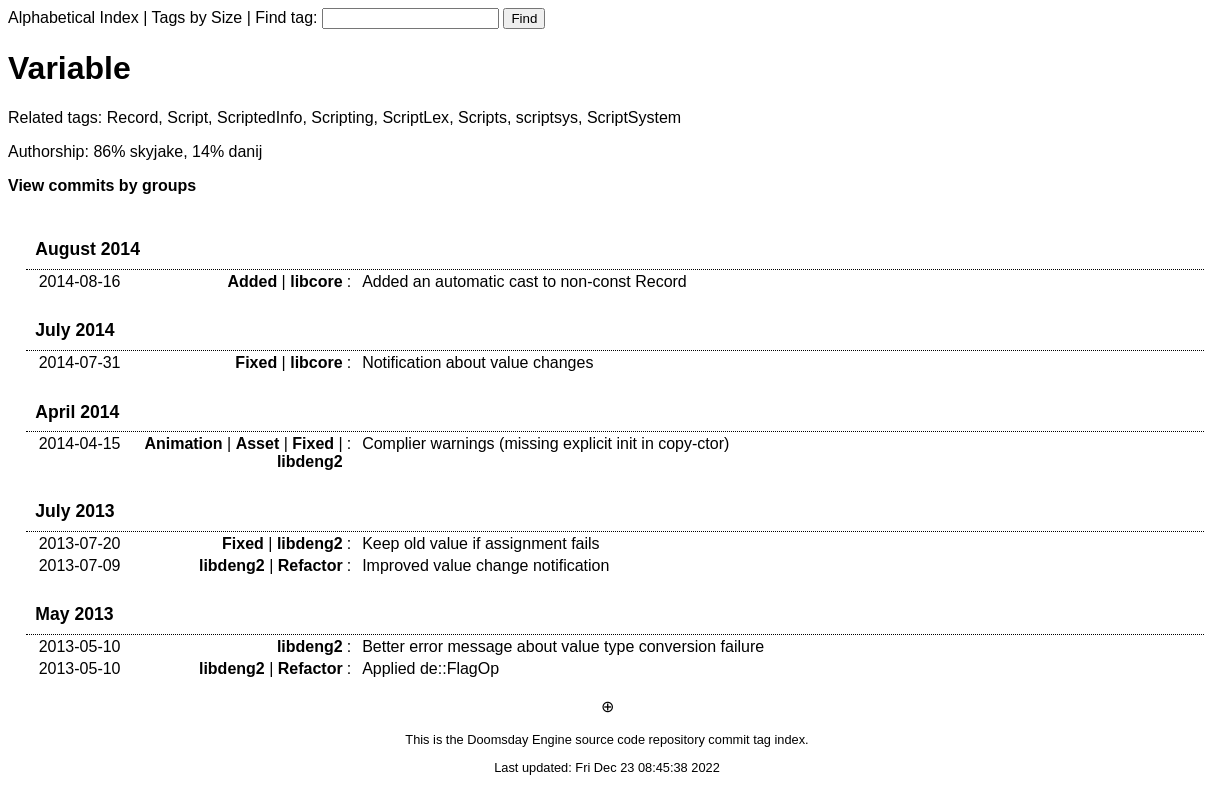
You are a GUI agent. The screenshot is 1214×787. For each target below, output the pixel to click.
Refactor (310, 565)
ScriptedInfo (259, 117)
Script (187, 117)
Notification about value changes (477, 362)
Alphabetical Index (73, 17)
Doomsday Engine (519, 739)
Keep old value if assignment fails (480, 543)
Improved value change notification (485, 565)
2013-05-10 (80, 646)
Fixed (256, 362)
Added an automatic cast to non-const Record (524, 281)
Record (133, 117)
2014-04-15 (80, 443)
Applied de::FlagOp (430, 668)
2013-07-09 (80, 565)
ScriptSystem (634, 117)
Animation (183, 443)
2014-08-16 (80, 281)
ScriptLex (415, 117)
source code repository (639, 739)
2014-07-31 (80, 362)
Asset (258, 443)
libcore (316, 281)
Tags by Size (197, 17)
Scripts (482, 117)
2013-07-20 (80, 543)
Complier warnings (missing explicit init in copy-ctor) (545, 443)
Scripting (342, 117)
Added (252, 281)
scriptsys (547, 117)
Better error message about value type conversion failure (563, 646)
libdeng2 (310, 461)
